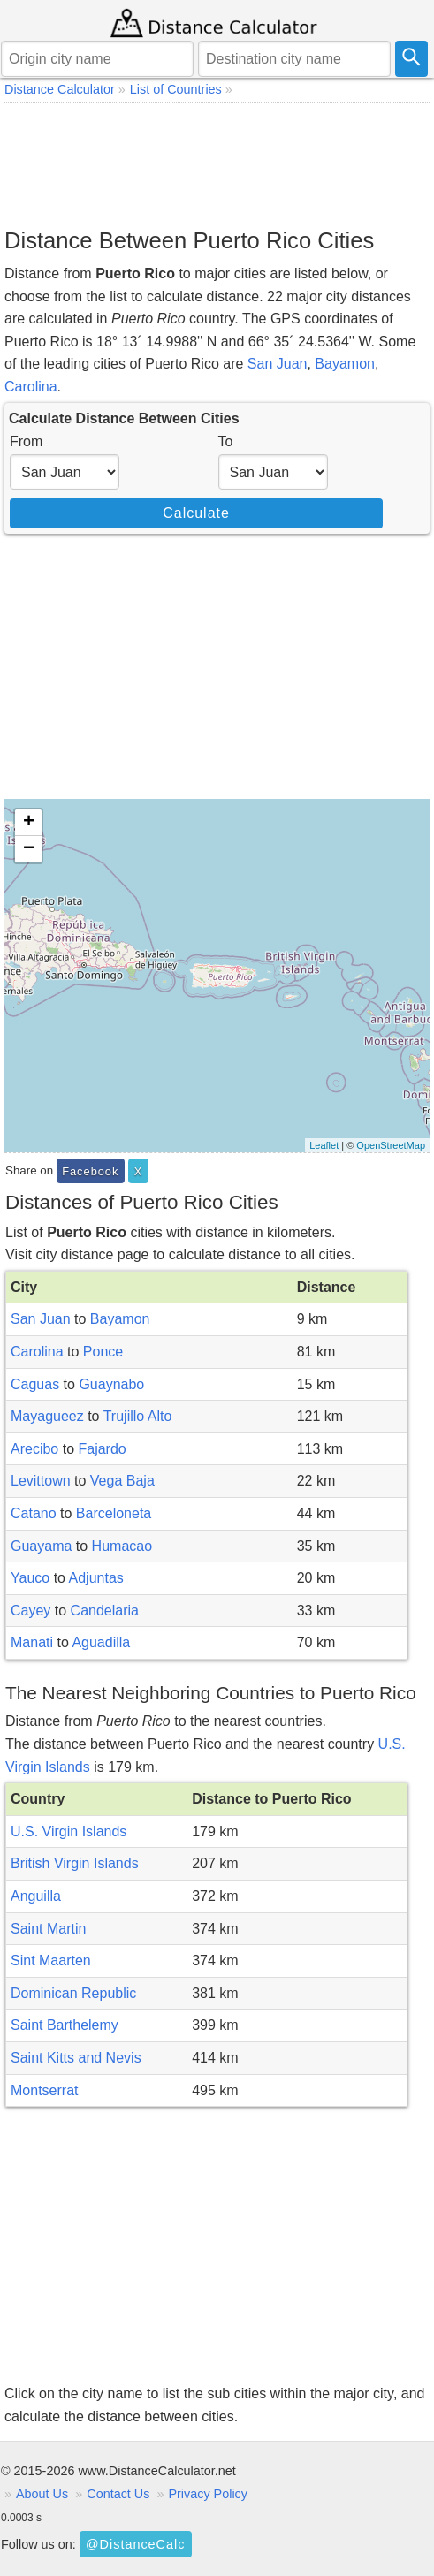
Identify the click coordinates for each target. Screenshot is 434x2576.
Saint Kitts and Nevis (76, 2057)
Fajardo (102, 1448)
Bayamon (345, 363)
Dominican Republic (73, 1993)
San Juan (277, 363)
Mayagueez (47, 1416)
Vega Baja (122, 1480)
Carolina (30, 386)
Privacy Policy (207, 2494)
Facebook (90, 1171)
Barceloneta (113, 1513)
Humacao (122, 1546)
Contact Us (118, 2494)
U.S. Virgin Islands (68, 1831)
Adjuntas (96, 1577)
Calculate (196, 513)
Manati (32, 1642)
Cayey (30, 1610)
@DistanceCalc (135, 2544)
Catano (34, 1513)
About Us (42, 2494)
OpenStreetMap (390, 1145)
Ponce (103, 1351)
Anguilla (36, 1896)
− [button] (28, 849)
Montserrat (44, 2090)
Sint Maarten (51, 1960)
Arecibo (34, 1448)
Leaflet (324, 1145)
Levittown (41, 1480)
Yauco (30, 1577)
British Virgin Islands (75, 1863)
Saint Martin (48, 1928)
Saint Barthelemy (64, 2025)
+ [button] (28, 822)
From (26, 441)
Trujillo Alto (137, 1416)
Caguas (35, 1384)
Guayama (41, 1546)
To (225, 441)
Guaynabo (111, 1384)
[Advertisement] (217, 164)
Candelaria (105, 1610)
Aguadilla (101, 1642)
